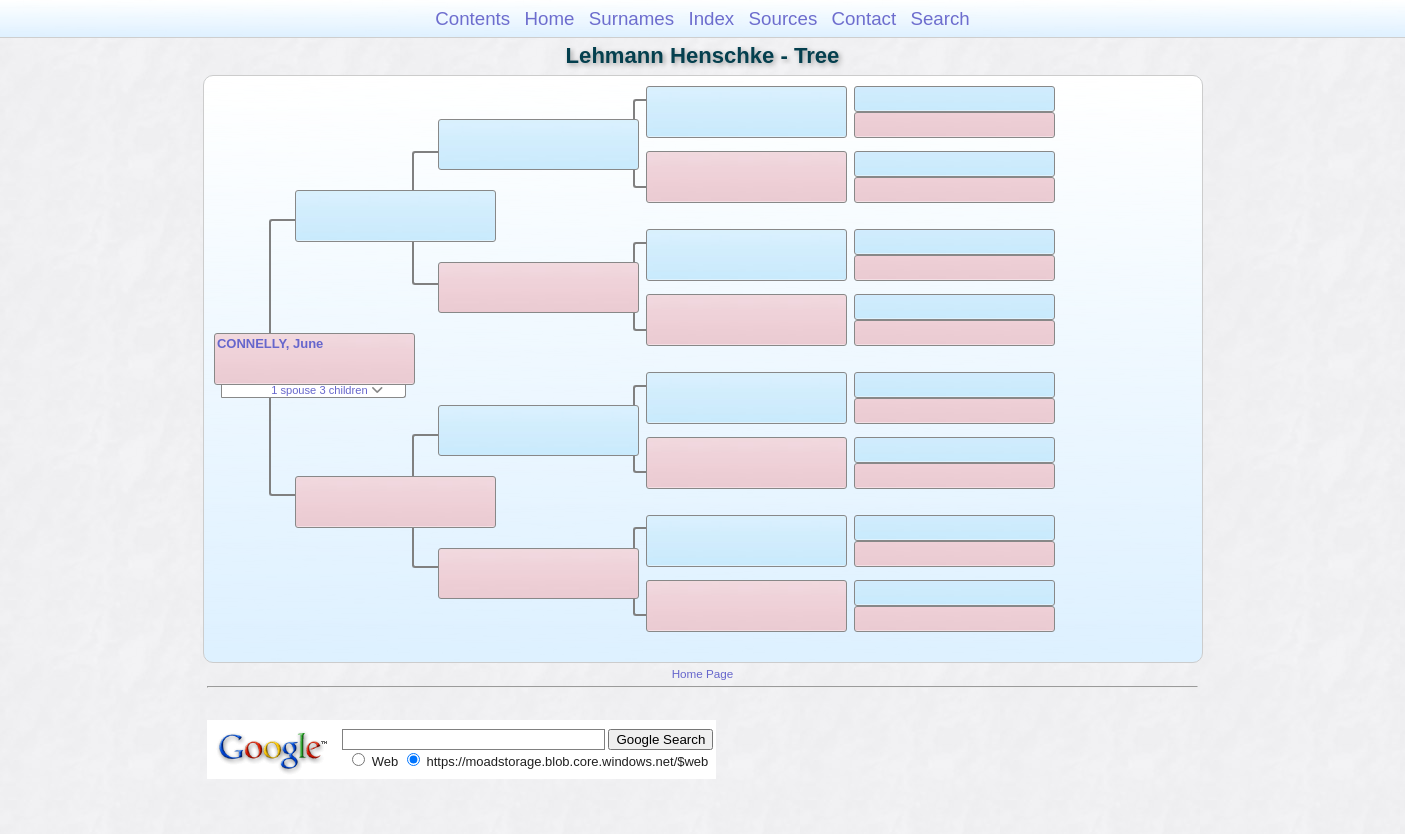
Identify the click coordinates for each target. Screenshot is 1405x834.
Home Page (703, 673)
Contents (472, 18)
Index (711, 18)
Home (549, 18)
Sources (783, 18)
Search (939, 18)
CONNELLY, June (270, 343)
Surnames (631, 18)
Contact (864, 18)
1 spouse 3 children (327, 390)
